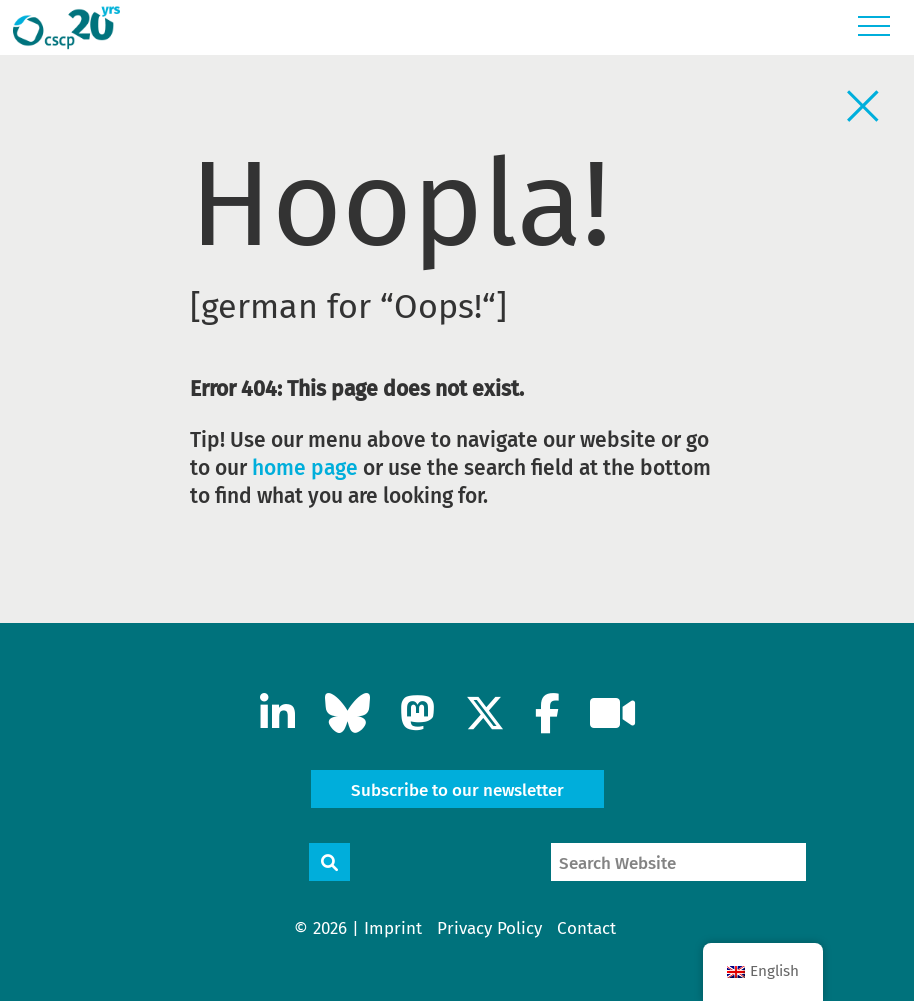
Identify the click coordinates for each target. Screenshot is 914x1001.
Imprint (393, 928)
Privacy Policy (489, 928)
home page (305, 468)
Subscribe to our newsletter (457, 790)
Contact (586, 928)
